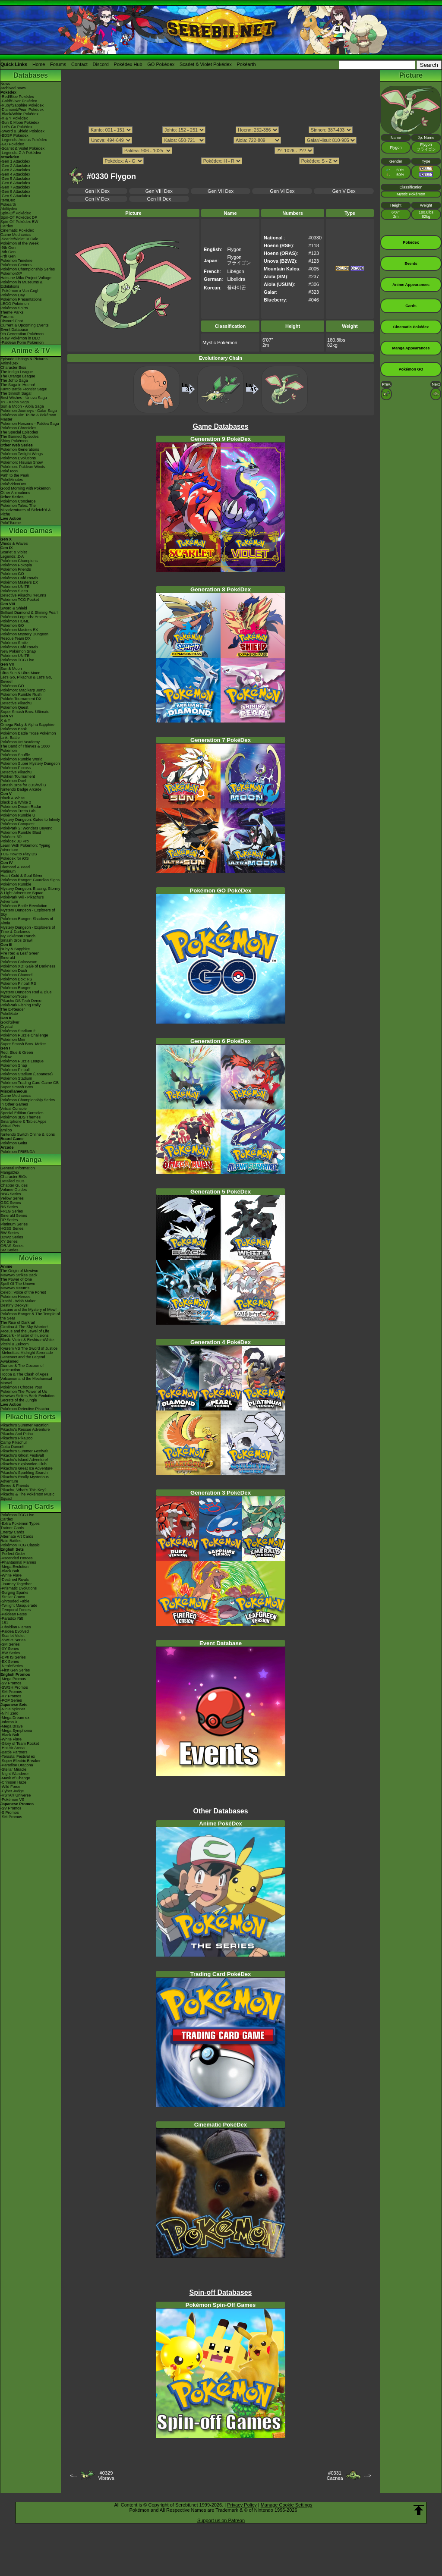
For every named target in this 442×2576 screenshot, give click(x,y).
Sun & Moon (11, 668)
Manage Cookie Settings (287, 2504)
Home (38, 64)
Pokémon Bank (13, 729)
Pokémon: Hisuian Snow (21, 462)
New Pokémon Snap (18, 651)
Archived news (13, 88)
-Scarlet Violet (12, 1636)
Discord (101, 64)
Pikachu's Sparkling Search (23, 1472)
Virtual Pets (10, 1126)
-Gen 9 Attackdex (15, 196)
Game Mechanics (15, 234)
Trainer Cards (12, 1528)
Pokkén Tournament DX (20, 699)
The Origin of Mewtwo (19, 1271)
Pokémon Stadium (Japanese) (26, 1074)
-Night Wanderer (14, 1774)
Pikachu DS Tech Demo (20, 1001)
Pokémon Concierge (18, 501)
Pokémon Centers (16, 265)
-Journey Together (16, 1584)
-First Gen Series (15, 1670)
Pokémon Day (12, 295)
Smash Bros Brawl (16, 940)
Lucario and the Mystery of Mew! (28, 1309)
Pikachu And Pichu (16, 1434)
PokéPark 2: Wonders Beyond (26, 828)
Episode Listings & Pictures (23, 359)
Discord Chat (11, 321)
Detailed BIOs (12, 1181)
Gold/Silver (9, 1022)
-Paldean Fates (13, 1614)
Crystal (6, 1026)
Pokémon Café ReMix (19, 578)
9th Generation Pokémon (22, 334)
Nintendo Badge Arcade (20, 789)
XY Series (9, 1241)
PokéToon (9, 471)
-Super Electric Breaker (20, 1761)
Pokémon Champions (19, 561)
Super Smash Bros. (17, 1087)
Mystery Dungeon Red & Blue (26, 992)
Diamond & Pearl (15, 867)
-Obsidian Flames (15, 1627)
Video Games (30, 530)
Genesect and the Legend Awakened (22, 1359)
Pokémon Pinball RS (18, 983)
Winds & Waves (14, 543)
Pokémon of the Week (19, 243)
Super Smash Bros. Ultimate (25, 712)
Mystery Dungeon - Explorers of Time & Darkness (27, 929)
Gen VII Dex (221, 191)
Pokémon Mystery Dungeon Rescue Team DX (24, 636)
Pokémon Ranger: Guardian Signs (30, 880)
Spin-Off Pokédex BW (19, 222)
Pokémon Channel (16, 975)
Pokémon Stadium (16, 1078)
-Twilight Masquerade (19, 1605)
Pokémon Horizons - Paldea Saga (29, 423)
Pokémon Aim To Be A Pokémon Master (28, 417)
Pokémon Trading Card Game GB (29, 1083)
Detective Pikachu (16, 703)
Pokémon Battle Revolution (23, 906)
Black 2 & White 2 (15, 802)
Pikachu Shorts (31, 1416)
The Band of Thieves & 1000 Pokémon (25, 748)
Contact (79, 64)
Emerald (7, 957)
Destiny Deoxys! (14, 1305)
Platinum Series (14, 1224)
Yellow (6, 1057)
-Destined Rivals (14, 1579)
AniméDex (9, 363)
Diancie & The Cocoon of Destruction (22, 1367)
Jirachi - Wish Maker (18, 1301)
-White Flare (11, 1575)
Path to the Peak (14, 475)
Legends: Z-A (12, 556)
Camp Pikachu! (13, 1442)
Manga (31, 1159)
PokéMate (9, 1014)
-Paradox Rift (11, 1618)
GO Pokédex (160, 64)
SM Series (9, 1250)
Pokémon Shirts (14, 308)
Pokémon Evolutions (18, 458)
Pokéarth (246, 64)
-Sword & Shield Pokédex (22, 131)
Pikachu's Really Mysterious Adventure (24, 1479)
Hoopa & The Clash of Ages (24, 1374)
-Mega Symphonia (16, 1730)
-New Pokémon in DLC (20, 338)
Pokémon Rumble (16, 884)
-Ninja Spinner (12, 1709)
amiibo (6, 1130)
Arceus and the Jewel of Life (24, 1331)
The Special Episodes (19, 432)
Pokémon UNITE (15, 586)
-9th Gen (8, 247)
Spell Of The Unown (17, 1284)
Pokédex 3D (11, 837)
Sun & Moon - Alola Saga (22, 406)
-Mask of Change (15, 1778)
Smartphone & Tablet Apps (23, 1121)
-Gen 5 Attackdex (15, 178)
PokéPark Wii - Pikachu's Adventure (22, 899)
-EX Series (9, 1661)
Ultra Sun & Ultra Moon (20, 673)
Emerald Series (13, 1215)
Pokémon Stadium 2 (17, 1031)
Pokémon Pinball (15, 1070)
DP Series (9, 1220)
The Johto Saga (14, 380)
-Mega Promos (13, 1679)
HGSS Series (12, 1228)
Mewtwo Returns (14, 1288)
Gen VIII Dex (159, 191)
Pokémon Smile (14, 643)
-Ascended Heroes (16, 1558)
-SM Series (10, 1644)
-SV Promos (11, 1683)
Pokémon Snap (13, 1065)
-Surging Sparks (14, 1592)
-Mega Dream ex (14, 1717)
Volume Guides (13, 1189)
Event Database (14, 329)
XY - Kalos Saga (14, 402)
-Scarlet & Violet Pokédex (22, 148)
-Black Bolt (9, 1571)
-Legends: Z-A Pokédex (20, 153)
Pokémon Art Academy (20, 742)
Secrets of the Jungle (18, 1400)
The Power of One (16, 1279)
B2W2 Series (11, 1237)
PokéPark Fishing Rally (20, 1005)
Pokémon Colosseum (19, 962)
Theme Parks (12, 312)
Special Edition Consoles (22, 1113)
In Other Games (14, 1104)
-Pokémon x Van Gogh (19, 291)
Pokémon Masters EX (19, 582)
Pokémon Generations (19, 449)
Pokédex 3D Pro (14, 841)
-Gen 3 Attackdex (15, 170)
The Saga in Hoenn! (17, 385)
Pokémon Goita (13, 1143)
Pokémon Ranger (15, 988)
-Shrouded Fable (14, 1601)
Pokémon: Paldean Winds (22, 467)
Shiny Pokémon (14, 441)
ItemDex (7, 200)
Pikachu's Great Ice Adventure (26, 1468)
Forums (58, 64)
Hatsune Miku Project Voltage (25, 278)
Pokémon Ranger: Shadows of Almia (26, 921)
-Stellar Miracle (13, 1769)
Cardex (6, 226)
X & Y (5, 720)
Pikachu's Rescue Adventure (25, 1429)
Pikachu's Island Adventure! (24, 1460)
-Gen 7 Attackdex (15, 187)
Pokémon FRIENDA (17, 1152)
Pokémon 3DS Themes (20, 1117)
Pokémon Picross (15, 768)
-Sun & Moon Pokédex (19, 122)
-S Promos (9, 1812)
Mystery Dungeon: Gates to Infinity (30, 819)
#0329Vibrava (106, 2475)
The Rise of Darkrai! (17, 1322)
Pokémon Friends (15, 569)
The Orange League (17, 376)
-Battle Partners (14, 1752)
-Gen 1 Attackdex (15, 161)
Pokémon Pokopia (16, 565)
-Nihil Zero (9, 1713)
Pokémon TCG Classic (20, 1545)
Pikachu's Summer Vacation (24, 1425)
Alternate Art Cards (16, 1536)
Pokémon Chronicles (18, 428)
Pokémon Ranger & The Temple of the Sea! (30, 1316)
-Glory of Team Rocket (19, 1743)
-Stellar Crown (12, 1597)
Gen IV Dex (97, 198)
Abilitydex (8, 209)
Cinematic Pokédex (17, 230)
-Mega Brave (11, 1726)
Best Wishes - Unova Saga (23, 398)
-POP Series (11, 1700)
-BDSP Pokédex (14, 135)
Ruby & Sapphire (15, 949)
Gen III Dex (159, 198)
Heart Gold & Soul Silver (21, 875)
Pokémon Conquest (17, 824)
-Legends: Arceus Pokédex (23, 140)
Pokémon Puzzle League (22, 1061)
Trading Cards (30, 1506)
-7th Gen (8, 256)
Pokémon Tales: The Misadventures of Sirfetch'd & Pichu (25, 509)
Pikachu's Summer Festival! (24, 1451)
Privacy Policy (241, 2504)
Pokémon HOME (15, 621)
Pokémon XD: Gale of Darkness (28, 966)
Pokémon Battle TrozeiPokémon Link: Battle (28, 735)
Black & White (12, 798)
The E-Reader (12, 1009)
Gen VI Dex (282, 191)
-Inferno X (9, 1722)
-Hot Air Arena (12, 1748)
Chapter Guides (14, 1185)
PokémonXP (11, 273)
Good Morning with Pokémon (25, 488)
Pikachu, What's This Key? (23, 1490)
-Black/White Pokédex (19, 114)
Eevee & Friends (14, 1485)
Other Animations (15, 492)
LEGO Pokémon (14, 304)
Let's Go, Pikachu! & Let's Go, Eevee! (26, 679)
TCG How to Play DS (18, 854)
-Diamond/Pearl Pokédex (22, 109)
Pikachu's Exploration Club (23, 1464)
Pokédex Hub (128, 64)
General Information (17, 1168)
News (5, 84)
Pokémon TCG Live (17, 660)
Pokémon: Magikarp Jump (23, 690)
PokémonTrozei (14, 996)
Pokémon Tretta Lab (17, 811)
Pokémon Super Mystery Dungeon (30, 763)
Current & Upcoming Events (24, 325)
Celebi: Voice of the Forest (23, 1292)
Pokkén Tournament (17, 776)
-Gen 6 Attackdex (15, 183)
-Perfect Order (12, 1554)
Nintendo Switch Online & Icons (27, 1134)
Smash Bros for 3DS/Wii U (23, 785)
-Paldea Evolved (14, 1631)
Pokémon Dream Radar (20, 806)
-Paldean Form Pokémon (22, 342)
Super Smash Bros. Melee (23, 1044)
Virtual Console (13, 1108)
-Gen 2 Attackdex (15, 165)
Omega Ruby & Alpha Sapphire (27, 725)
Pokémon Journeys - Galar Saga (28, 410)
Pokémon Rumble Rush (20, 694)
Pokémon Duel (13, 781)
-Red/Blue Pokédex (17, 96)
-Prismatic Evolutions (18, 1588)
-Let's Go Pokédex (16, 127)
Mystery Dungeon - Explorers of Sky (27, 912)
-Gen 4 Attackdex (15, 174)
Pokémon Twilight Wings (21, 454)
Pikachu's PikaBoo (16, 1438)
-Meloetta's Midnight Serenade (26, 1353)
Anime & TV (30, 350)
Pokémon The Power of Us (23, 1391)
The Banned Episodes (19, 436)
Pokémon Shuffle (15, 755)
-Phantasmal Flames (18, 1562)
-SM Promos (11, 1692)
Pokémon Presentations (21, 299)
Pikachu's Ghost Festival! (22, 1455)
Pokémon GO (12, 574)
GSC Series (10, 1202)
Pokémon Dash (13, 970)
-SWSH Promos (14, 1687)
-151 (4, 1623)
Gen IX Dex (97, 191)
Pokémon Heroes (15, 1296)
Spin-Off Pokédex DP (18, 217)
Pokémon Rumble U (17, 815)
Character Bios (13, 367)
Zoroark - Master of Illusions (24, 1335)
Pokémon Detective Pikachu (24, 1409)
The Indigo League (16, 372)
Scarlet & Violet (13, 552)
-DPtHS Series (13, 1657)
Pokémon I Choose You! (21, 1387)
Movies (30, 1258)
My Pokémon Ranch (17, 936)
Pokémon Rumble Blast (20, 832)
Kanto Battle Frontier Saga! (23, 389)
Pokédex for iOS (14, 858)
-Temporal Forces (15, 1610)
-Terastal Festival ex (17, 1756)
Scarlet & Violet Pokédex (206, 64)
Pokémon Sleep (14, 591)
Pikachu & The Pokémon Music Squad (27, 1496)
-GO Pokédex (12, 144)
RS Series (9, 1207)
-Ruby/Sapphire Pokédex (22, 105)
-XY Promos (10, 1696)
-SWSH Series (12, 1640)
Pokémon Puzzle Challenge (24, 1035)
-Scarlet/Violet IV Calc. (19, 239)
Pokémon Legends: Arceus (23, 617)
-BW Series (10, 1653)
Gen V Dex (344, 191)
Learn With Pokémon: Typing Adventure (25, 847)
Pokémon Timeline (16, 260)
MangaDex (9, 1172)
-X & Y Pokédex (14, 118)
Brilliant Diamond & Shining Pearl (29, 612)
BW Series (9, 1233)
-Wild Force (10, 1786)
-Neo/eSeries (11, 1666)
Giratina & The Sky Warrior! (24, 1327)
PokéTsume (10, 523)
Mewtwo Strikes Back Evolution (27, 1396)
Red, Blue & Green (16, 1052)
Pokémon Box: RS (16, 979)
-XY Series (9, 1648)
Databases (30, 75)
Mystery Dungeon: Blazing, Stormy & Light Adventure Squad (30, 890)
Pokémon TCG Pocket (19, 599)
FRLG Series (11, 1211)
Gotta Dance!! (12, 1447)
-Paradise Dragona (16, 1765)
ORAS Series (12, 1246)
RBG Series (10, 1194)
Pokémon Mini (12, 1039)
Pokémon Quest (14, 707)
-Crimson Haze (13, 1782)
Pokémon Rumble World (21, 759)
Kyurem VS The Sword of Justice (28, 1348)
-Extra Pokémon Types (20, 1523)
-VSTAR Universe (15, 1795)
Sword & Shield (13, 608)
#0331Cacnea (335, 2475)
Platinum (8, 871)
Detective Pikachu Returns (23, 595)
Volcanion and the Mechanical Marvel (26, 1380)
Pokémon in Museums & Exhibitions (21, 284)
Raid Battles (11, 1541)
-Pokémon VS (12, 1799)
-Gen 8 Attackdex (15, 191)
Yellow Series (12, 1198)
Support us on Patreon (221, 2520)
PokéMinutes (11, 480)
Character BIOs (13, 1177)
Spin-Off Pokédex (15, 213)
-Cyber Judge (12, 1791)
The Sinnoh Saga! (16, 393)
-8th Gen (8, 252)
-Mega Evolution (14, 1566)
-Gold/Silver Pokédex (18, 101)
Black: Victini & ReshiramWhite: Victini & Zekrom (27, 1342)
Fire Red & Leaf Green (20, 953)
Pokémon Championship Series (27, 269)
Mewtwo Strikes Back (19, 1275)
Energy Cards (12, 1532)
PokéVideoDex (13, 484)
